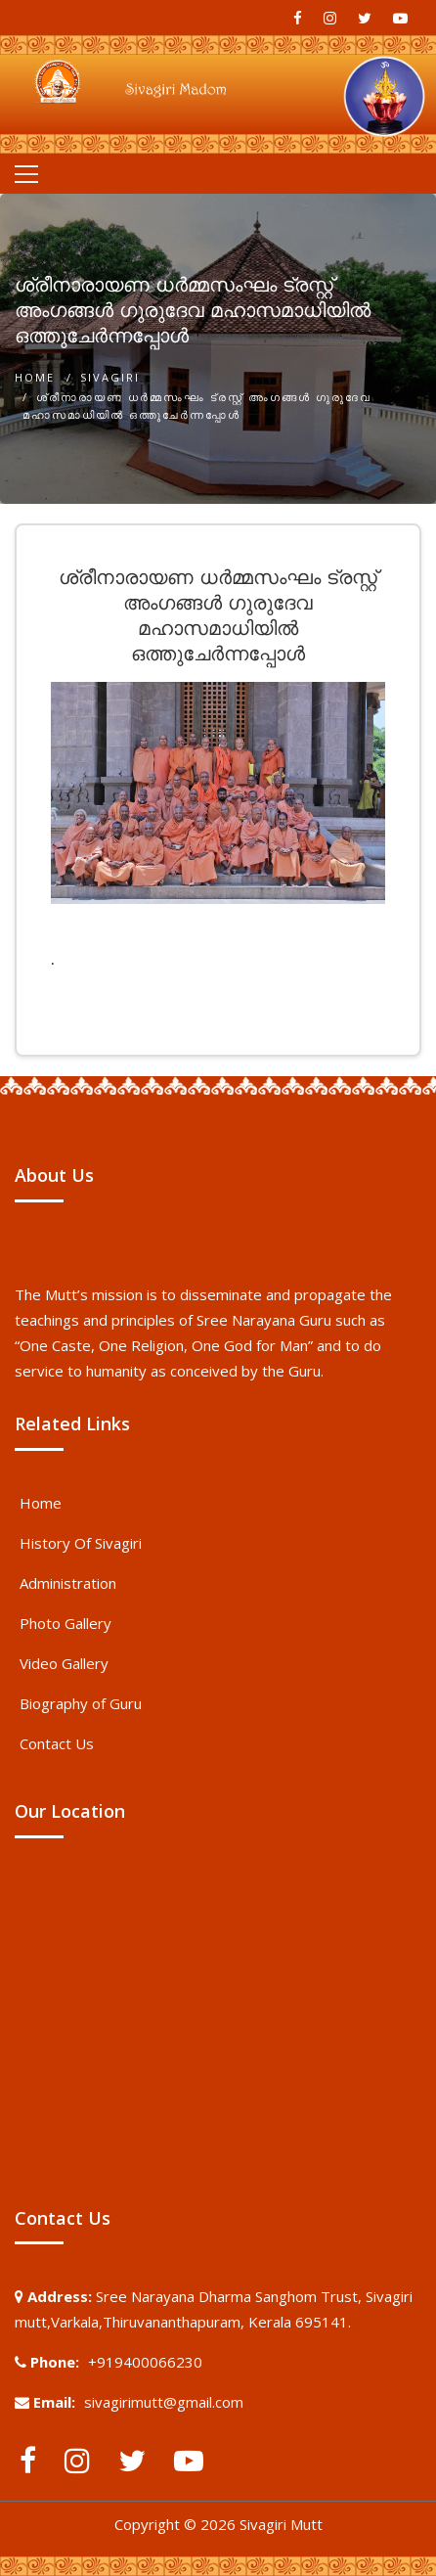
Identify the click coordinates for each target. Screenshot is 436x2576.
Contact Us (57, 1743)
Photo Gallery (65, 1623)
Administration (68, 1583)
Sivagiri (110, 377)
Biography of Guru (81, 1703)
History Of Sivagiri (81, 1543)
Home (35, 377)
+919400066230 (145, 2362)
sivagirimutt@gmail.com (163, 2402)
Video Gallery (64, 1663)
